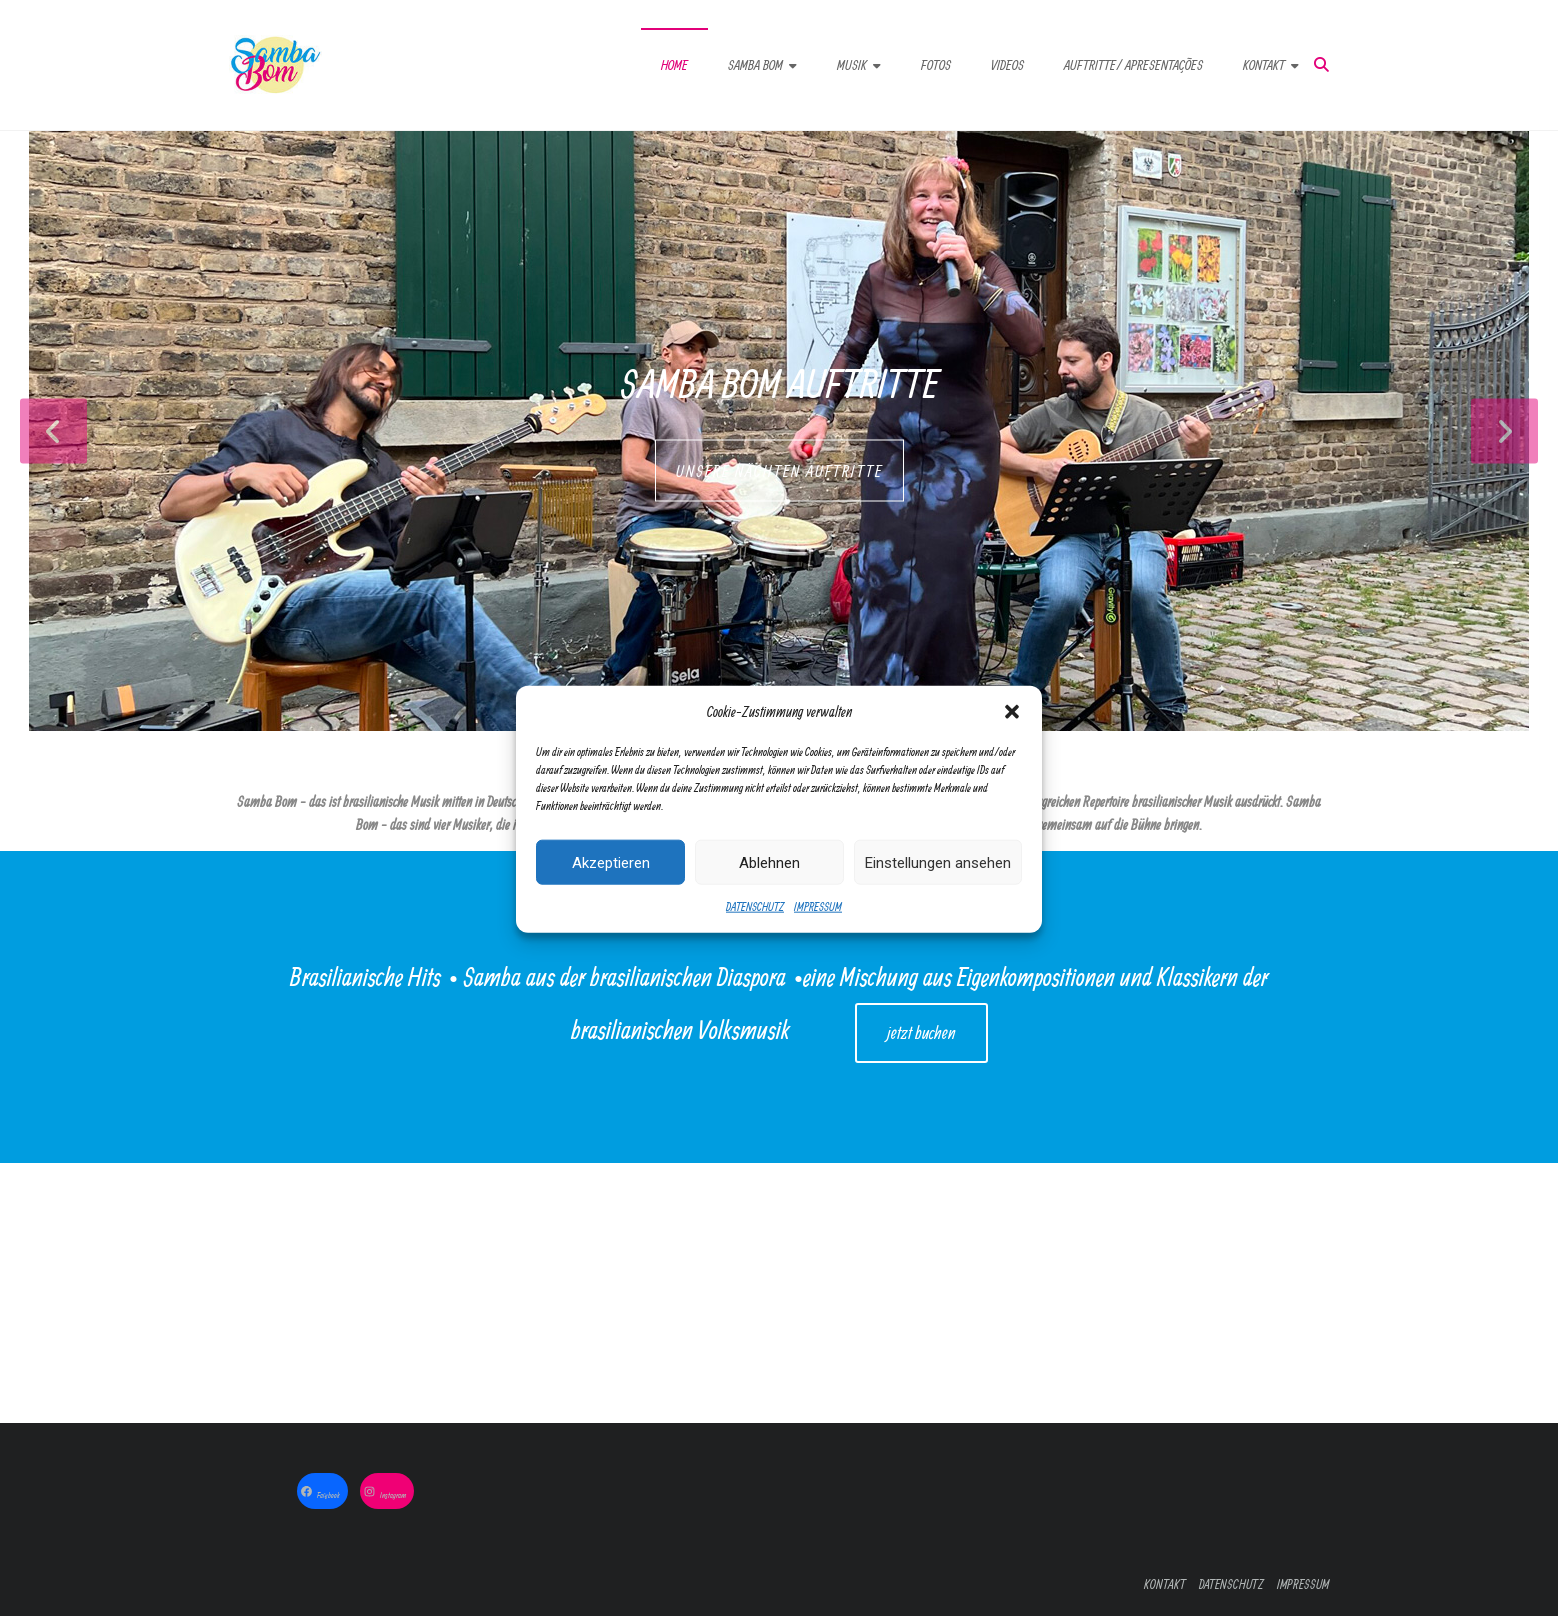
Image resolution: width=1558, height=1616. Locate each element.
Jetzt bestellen (967, 1292)
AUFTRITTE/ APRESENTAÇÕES (1133, 65)
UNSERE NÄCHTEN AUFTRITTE (779, 471)
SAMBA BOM (755, 65)
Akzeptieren (611, 888)
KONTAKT (1264, 65)
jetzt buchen (921, 1032)
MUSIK (852, 65)
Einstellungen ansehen (938, 888)
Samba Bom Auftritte (779, 383)
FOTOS (936, 65)
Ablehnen (769, 888)
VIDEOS (1007, 65)
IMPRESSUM (818, 932)
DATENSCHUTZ (755, 932)
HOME (674, 65)
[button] (1012, 738)
